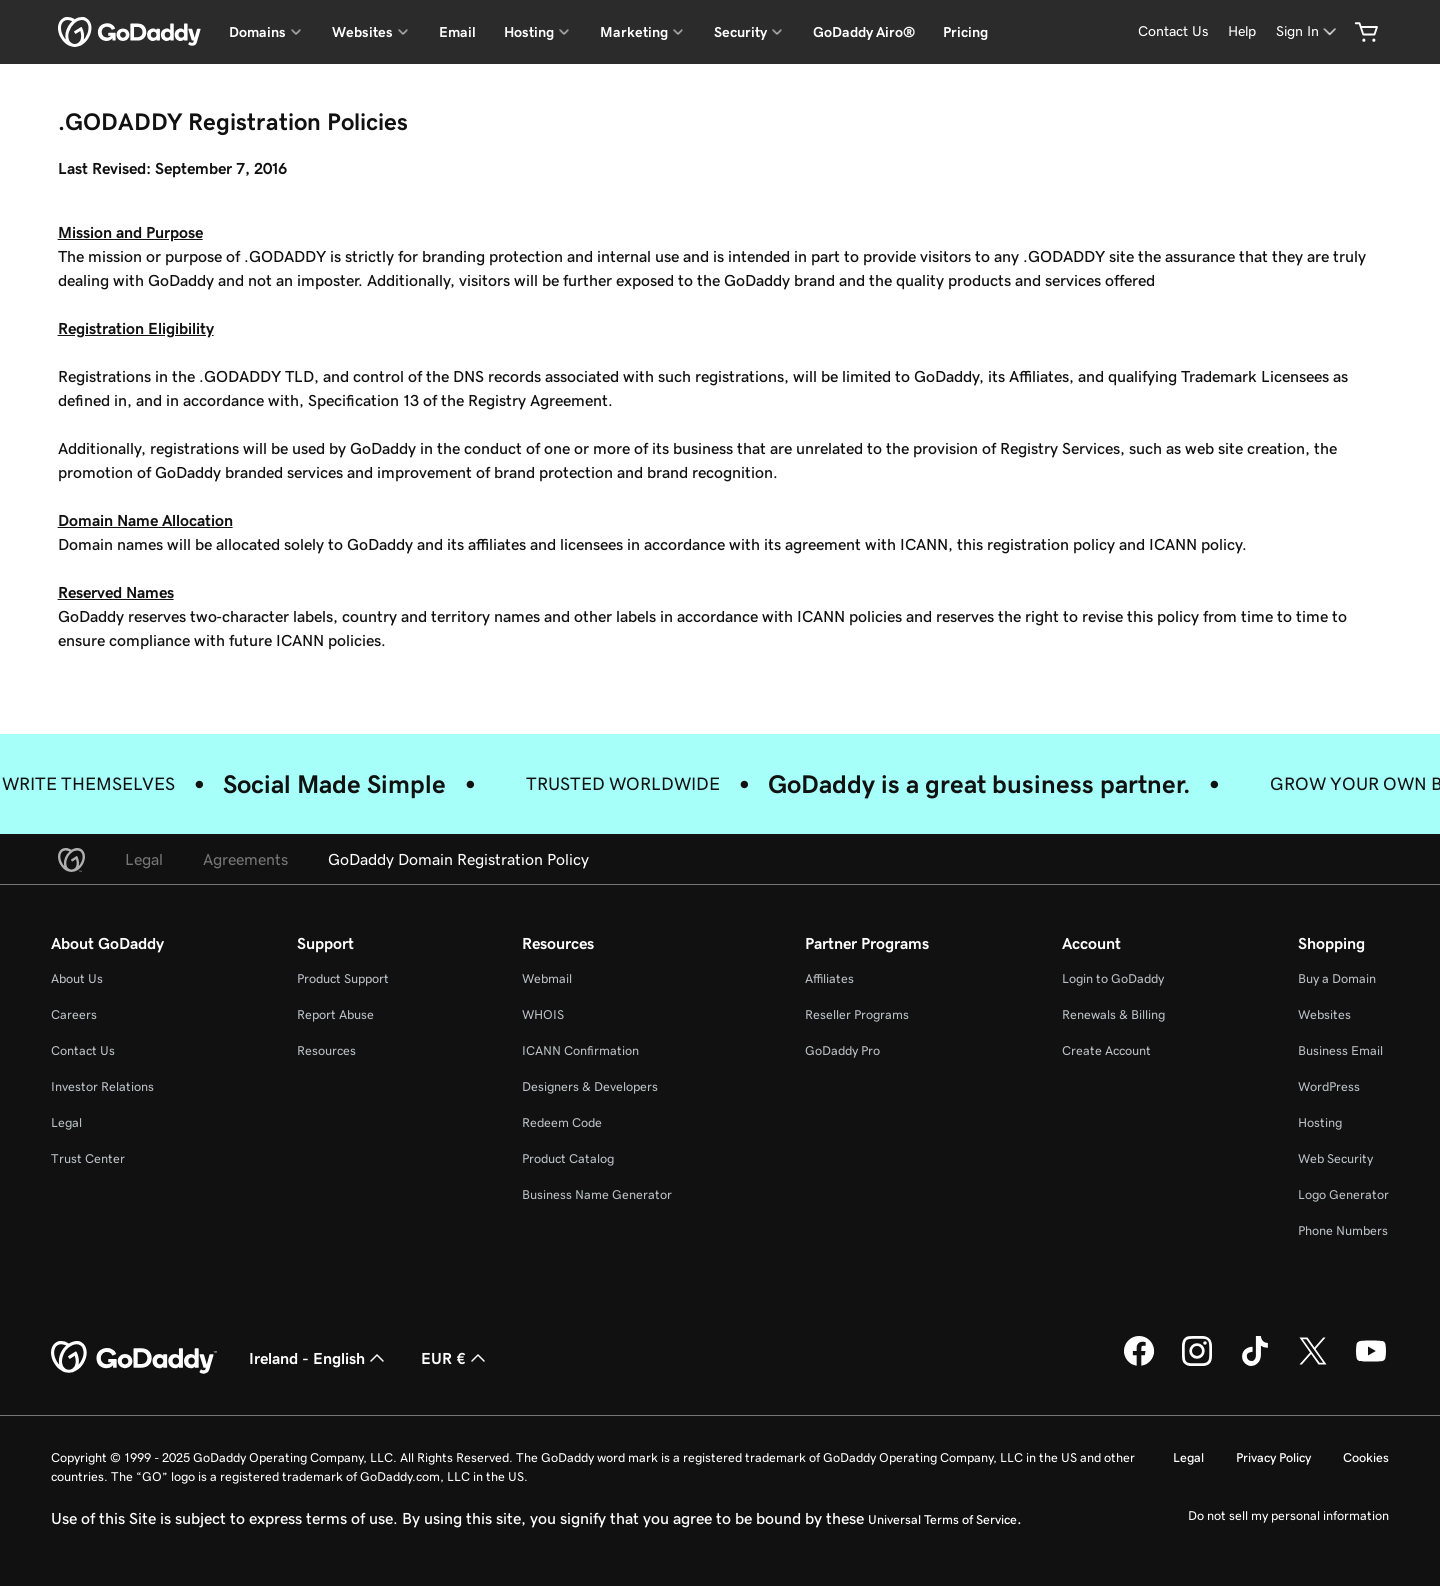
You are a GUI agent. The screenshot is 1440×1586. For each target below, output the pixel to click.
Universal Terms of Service (942, 1519)
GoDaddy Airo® (864, 32)
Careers (74, 1014)
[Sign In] (1308, 31)
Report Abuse (335, 1014)
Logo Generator (1343, 1194)
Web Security (1335, 1158)
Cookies (1366, 1457)
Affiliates (829, 978)
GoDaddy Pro (842, 1050)
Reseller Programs (857, 1014)
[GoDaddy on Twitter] (1313, 1363)
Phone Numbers (1343, 1230)
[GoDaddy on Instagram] (1197, 1363)
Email (457, 32)
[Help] (1242, 31)
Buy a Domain (1337, 978)
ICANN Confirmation (580, 1050)
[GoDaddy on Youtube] (1371, 1363)
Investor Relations (102, 1086)
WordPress (1329, 1086)
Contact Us (83, 1050)
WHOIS (543, 1014)
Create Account (1106, 1050)
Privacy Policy (1273, 1457)
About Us (77, 978)
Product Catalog (568, 1158)
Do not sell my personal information (1288, 1515)
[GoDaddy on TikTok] (1255, 1363)
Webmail (547, 978)
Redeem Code (562, 1122)
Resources (326, 1050)
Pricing (965, 32)
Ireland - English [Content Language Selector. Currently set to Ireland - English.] (319, 1358)
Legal (66, 1122)
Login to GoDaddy (1113, 978)
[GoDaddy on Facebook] (1139, 1363)
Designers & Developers (590, 1086)
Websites (1324, 1014)
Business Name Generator (597, 1194)
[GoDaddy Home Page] (134, 1358)
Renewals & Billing (1113, 1014)
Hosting (1320, 1122)
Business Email (1340, 1050)
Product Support (343, 978)
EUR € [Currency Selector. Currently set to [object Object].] (455, 1358)
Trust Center (88, 1158)
